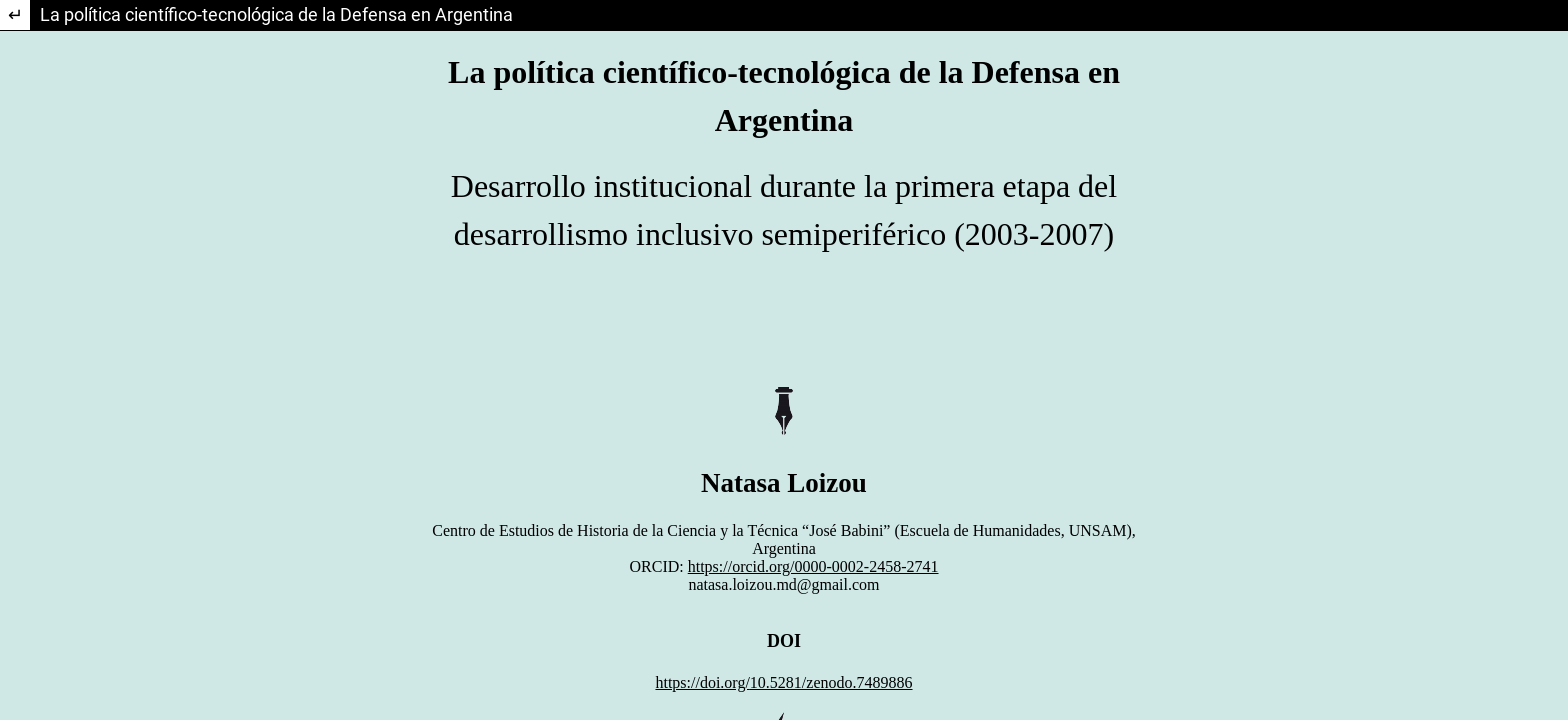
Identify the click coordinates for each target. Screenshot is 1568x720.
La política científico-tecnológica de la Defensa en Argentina (276, 14)
